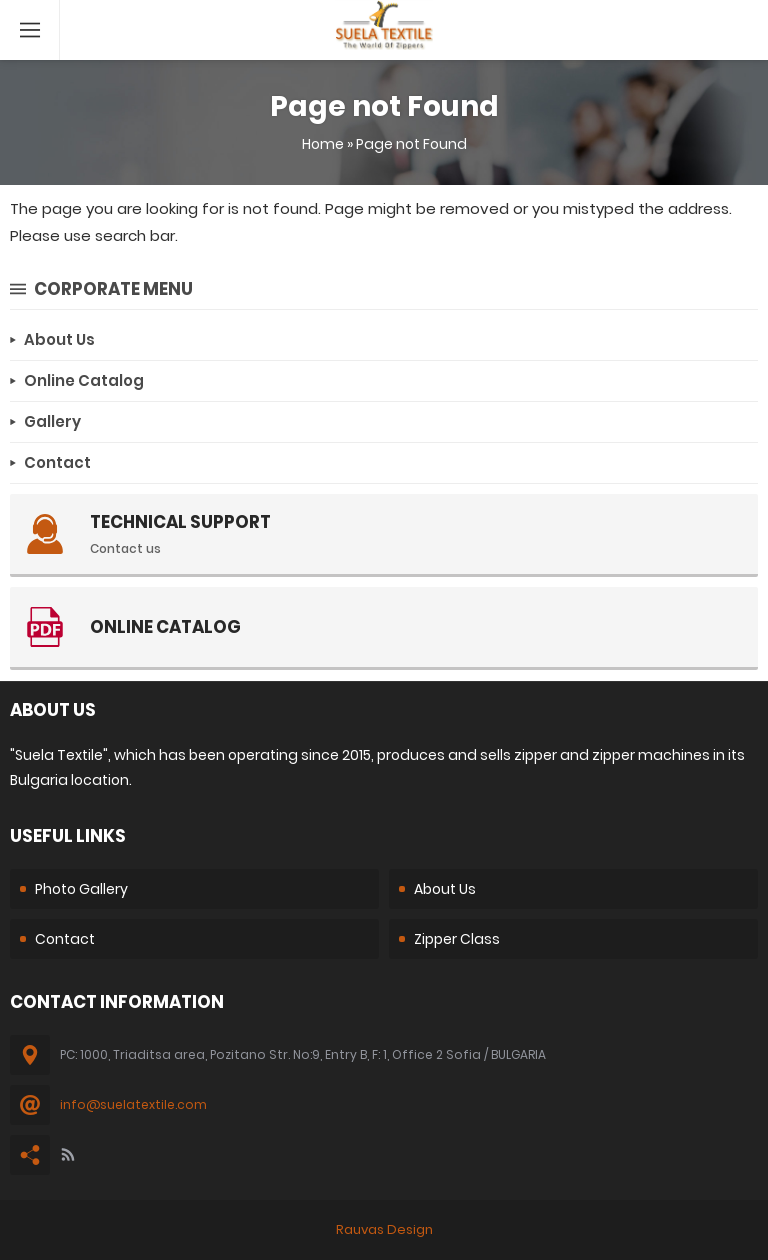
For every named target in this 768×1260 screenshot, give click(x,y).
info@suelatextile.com (133, 1104)
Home (323, 144)
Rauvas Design (384, 1229)
